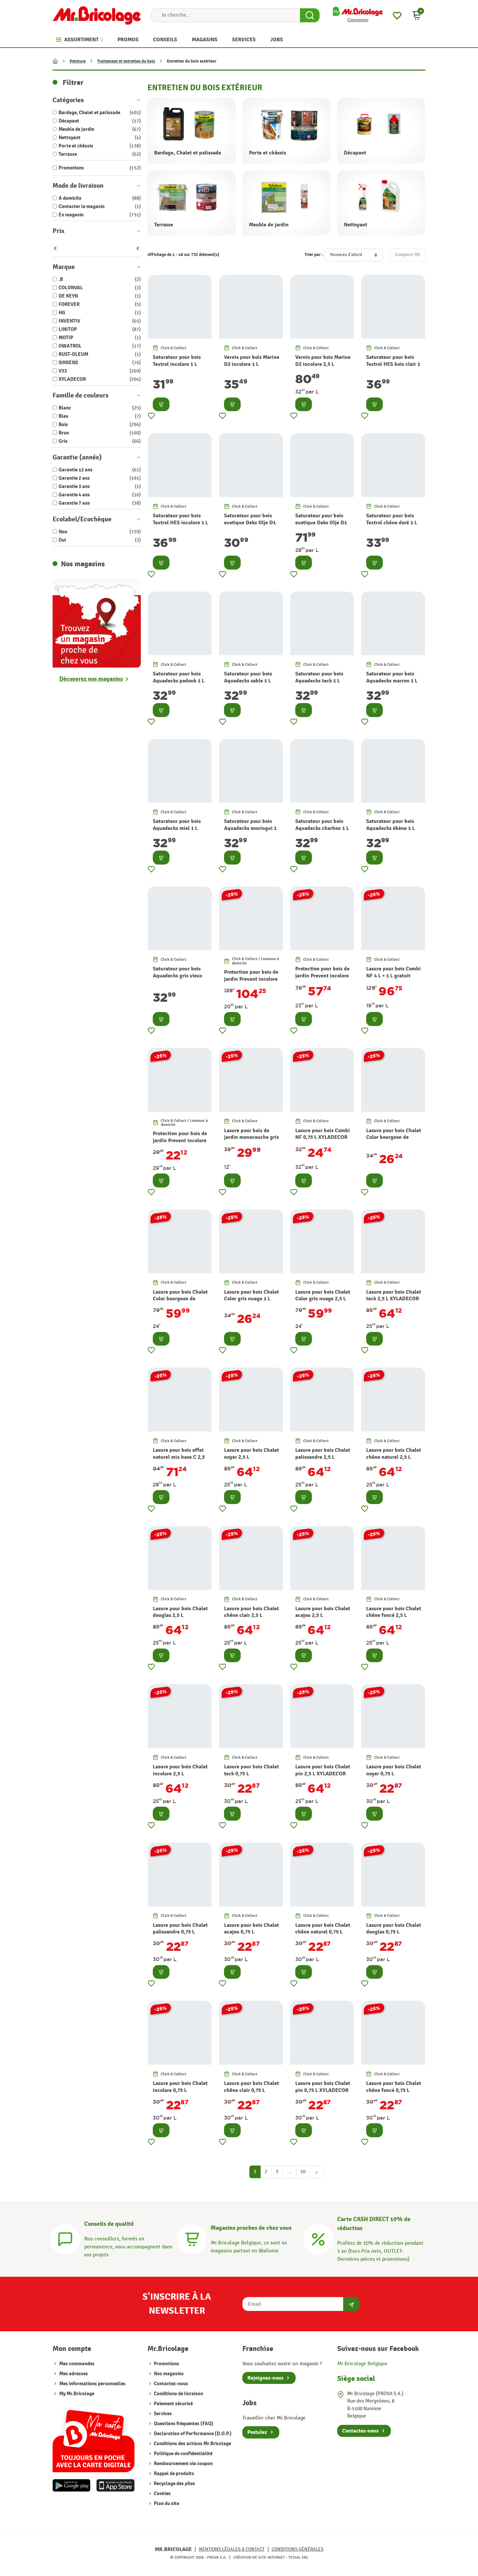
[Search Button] (310, 15)
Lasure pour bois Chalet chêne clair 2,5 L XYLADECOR (251, 1615)
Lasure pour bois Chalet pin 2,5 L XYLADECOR (322, 1770)
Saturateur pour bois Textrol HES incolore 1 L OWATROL (180, 522)
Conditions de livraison (178, 2394)
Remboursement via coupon (183, 2463)
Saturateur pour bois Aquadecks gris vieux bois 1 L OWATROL (177, 975)
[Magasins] (191, 2238)
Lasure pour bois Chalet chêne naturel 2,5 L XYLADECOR (393, 1457)
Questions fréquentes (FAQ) (183, 2424)
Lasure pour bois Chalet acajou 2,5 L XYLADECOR (322, 1615)
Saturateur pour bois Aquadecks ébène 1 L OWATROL (390, 828)
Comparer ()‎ (407, 254)
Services (162, 2414)
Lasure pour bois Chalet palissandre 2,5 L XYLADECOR (322, 1457)
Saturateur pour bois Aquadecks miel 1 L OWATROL (177, 828)
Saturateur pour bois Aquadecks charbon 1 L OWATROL (322, 828)
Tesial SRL (298, 2557)
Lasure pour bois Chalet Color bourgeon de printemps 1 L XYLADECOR (393, 1141)
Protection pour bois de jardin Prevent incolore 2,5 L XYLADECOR (322, 975)
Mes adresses (73, 2374)
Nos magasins (168, 2374)
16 (303, 2172)
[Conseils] (65, 2238)
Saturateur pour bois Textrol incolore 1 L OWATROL (177, 364)
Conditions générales (298, 2549)
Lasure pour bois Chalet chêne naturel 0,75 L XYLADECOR (322, 1932)
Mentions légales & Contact (232, 2549)
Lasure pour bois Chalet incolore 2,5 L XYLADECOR (180, 1773)
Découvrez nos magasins (91, 679)
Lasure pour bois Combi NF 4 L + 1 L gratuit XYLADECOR (393, 975)
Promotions (166, 2364)
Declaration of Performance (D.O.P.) (192, 2434)
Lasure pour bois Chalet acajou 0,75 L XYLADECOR (251, 1932)
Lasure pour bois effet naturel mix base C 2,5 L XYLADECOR (179, 1457)
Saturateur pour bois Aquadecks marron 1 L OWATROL (391, 680)
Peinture (78, 61)
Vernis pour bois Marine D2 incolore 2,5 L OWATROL (323, 364)
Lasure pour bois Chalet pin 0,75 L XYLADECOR (322, 2087)
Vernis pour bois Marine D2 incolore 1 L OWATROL (251, 364)
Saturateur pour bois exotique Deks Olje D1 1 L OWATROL (250, 522)
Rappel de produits (173, 2473)
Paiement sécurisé (173, 2404)
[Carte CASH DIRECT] (318, 2238)
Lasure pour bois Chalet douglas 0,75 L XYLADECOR (393, 1932)
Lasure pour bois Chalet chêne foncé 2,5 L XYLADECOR (393, 1615)
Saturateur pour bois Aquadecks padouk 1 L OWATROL (178, 680)
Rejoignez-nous (265, 2378)
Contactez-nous (170, 2384)
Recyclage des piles (174, 2483)
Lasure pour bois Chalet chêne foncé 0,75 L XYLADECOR (393, 2090)
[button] (416, 15)
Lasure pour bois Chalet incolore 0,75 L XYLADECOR (180, 2090)
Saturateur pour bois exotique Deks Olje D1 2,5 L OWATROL (321, 522)
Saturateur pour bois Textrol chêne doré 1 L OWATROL (391, 522)
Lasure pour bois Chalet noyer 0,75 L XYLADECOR (393, 1773)
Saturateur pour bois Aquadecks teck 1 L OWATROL (319, 680)
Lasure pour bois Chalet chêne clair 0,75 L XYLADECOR (251, 2090)
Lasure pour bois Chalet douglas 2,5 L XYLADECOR (180, 1615)
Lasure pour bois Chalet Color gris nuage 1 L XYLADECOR (251, 1299)
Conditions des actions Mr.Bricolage (192, 2444)
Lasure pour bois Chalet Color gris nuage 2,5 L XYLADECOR (322, 1299)
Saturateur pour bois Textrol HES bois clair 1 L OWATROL (393, 364)
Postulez (257, 2432)
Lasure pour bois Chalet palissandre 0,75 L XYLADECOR (180, 1932)
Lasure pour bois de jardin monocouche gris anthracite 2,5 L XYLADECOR (251, 1141)
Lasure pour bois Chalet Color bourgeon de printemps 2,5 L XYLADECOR (180, 1302)
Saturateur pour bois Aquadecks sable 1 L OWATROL (248, 680)
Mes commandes (77, 2364)
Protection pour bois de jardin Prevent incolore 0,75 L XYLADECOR (180, 1140)
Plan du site (166, 2503)
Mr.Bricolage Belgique (362, 2364)
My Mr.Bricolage (76, 2394)
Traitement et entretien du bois (126, 61)
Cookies (162, 2493)
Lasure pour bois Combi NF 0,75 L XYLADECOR (322, 1134)
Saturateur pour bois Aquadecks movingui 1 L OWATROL (250, 828)
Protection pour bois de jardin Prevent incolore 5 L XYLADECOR (251, 979)
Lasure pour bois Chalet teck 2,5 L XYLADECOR (393, 1295)
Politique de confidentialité (182, 2453)
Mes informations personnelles (92, 2384)
